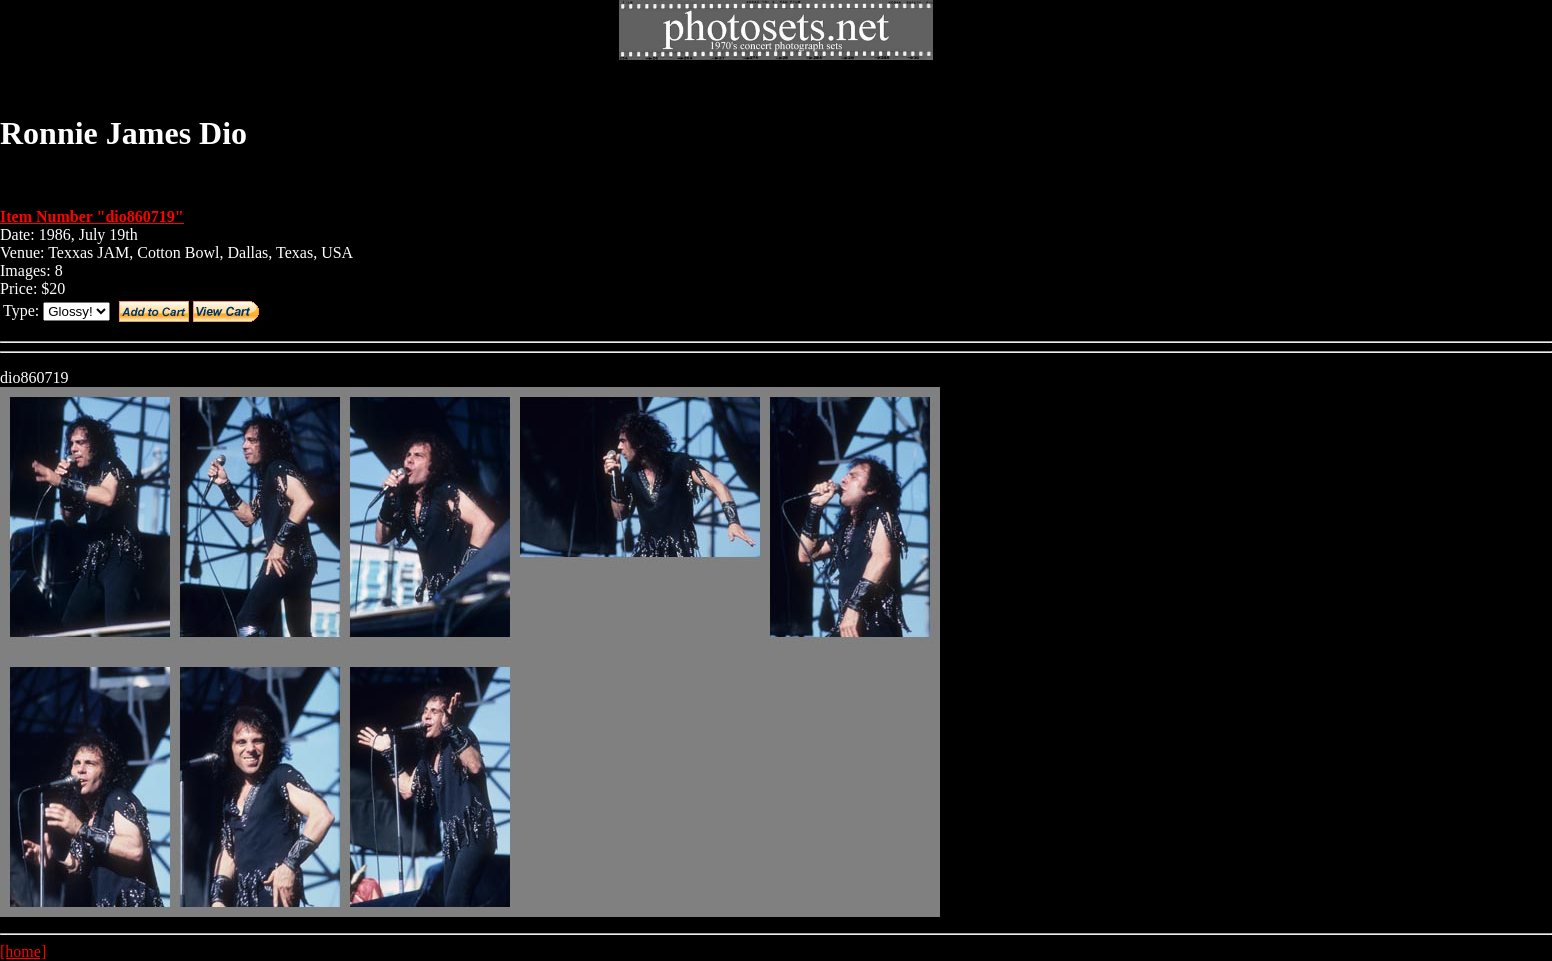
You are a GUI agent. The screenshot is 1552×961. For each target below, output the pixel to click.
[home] (23, 951)
